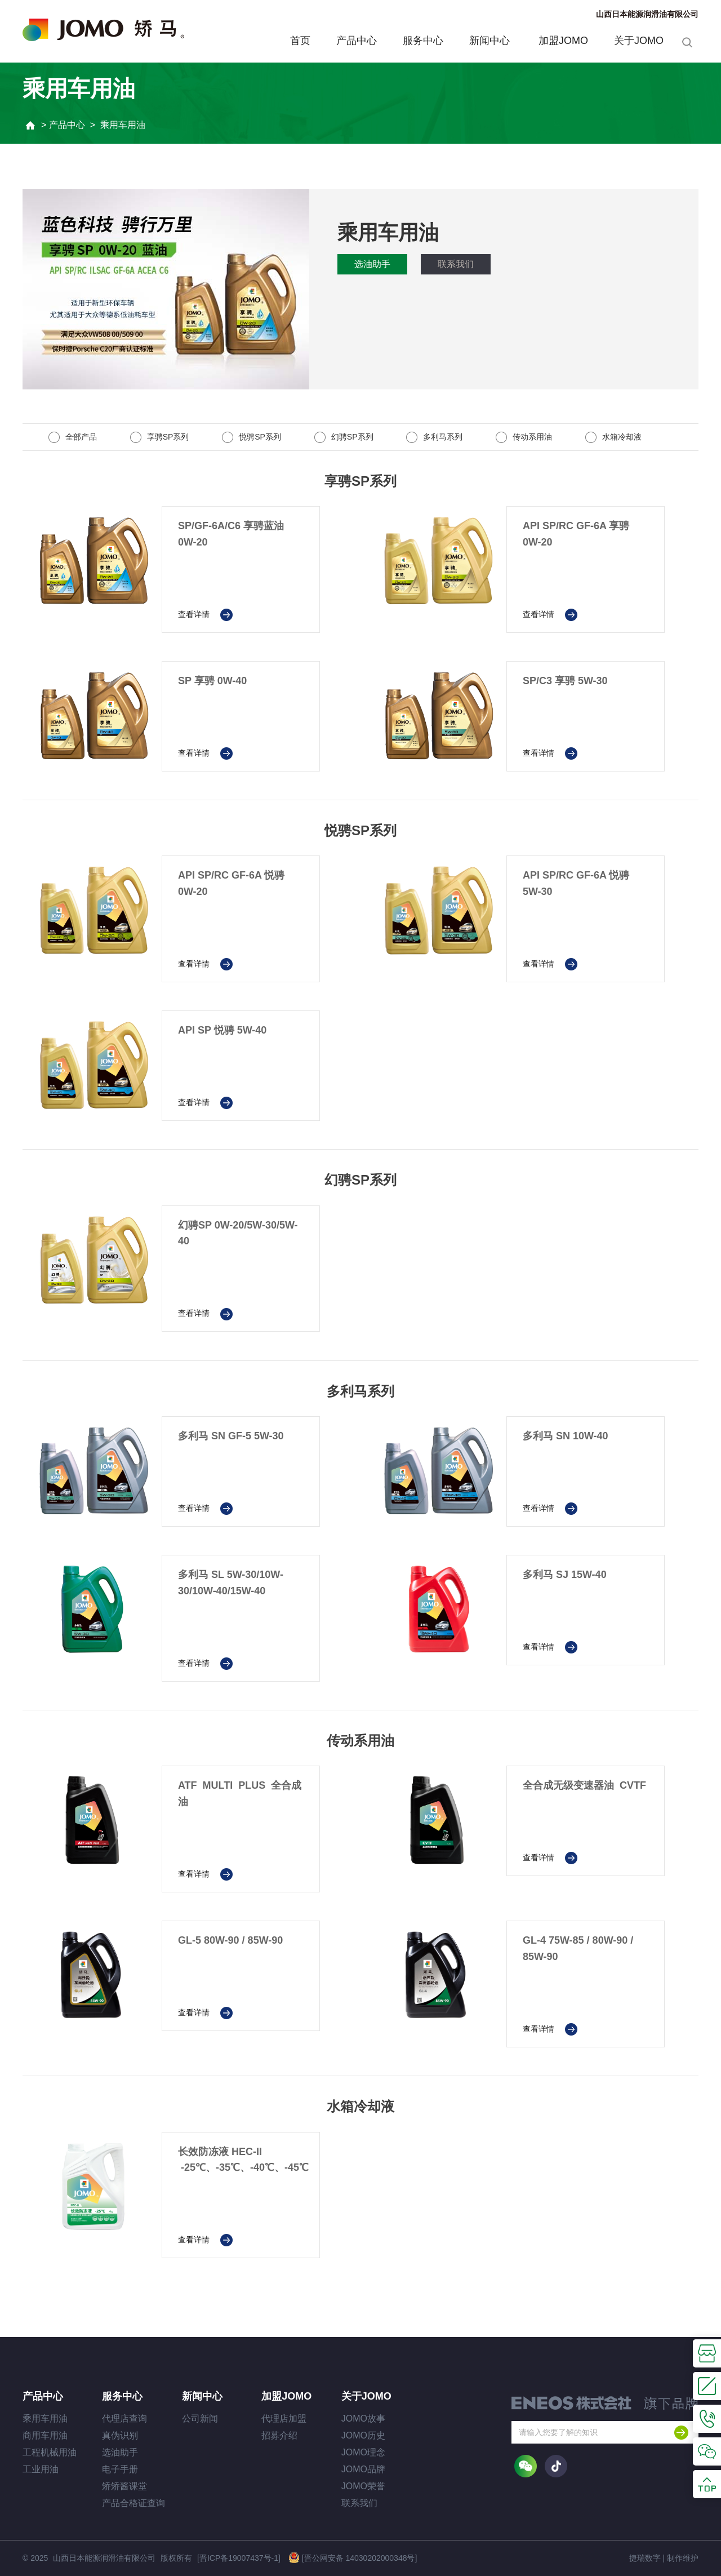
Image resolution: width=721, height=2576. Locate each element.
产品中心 (356, 40)
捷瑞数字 (645, 2557)
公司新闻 (200, 2418)
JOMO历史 (363, 2435)
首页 (300, 40)
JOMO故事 (363, 2418)
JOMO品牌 (363, 2469)
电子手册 (120, 2469)
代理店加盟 (283, 2418)
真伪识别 (120, 2435)
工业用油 (41, 2469)
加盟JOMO (563, 40)
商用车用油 (45, 2435)
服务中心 (423, 40)
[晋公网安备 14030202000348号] (352, 2557)
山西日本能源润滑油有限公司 (647, 14)
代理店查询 (124, 2418)
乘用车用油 (45, 2418)
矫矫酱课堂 (124, 2486)
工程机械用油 (50, 2452)
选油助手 (372, 264)
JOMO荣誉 (363, 2486)
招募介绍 (279, 2435)
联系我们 (456, 264)
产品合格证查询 (133, 2503)
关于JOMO (639, 40)
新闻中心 (491, 40)
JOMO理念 (363, 2452)
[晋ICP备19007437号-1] (239, 2557)
